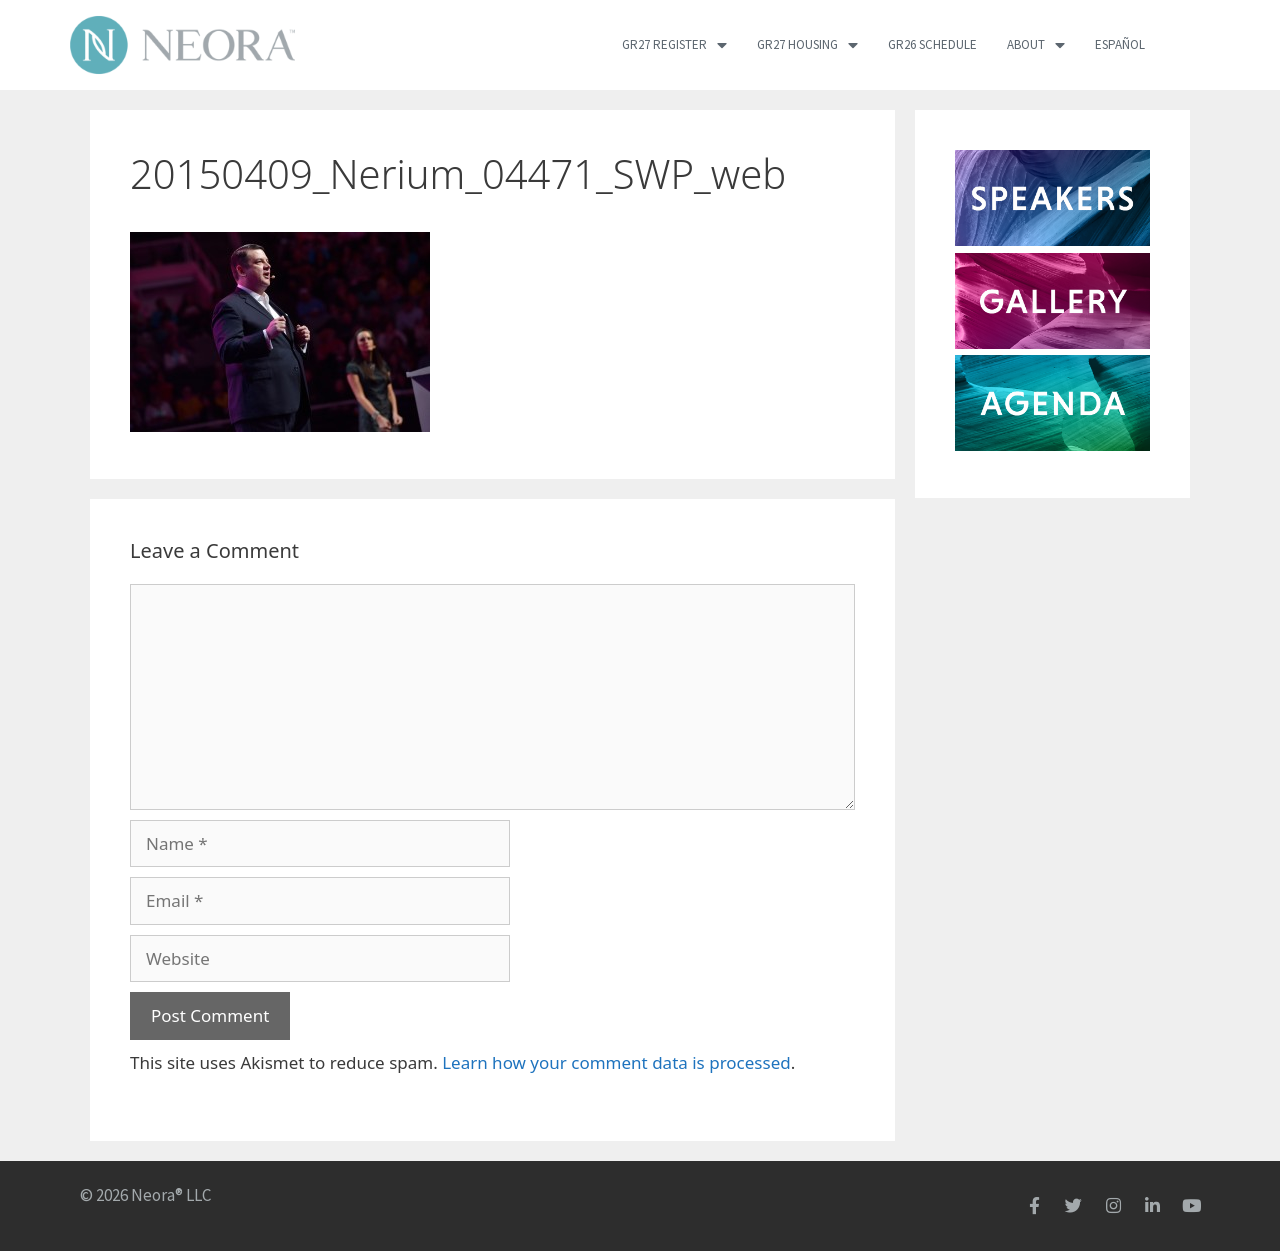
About (1036, 45)
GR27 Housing (807, 45)
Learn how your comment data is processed (616, 1062)
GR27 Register (674, 45)
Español (1120, 44)
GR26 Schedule (932, 44)
